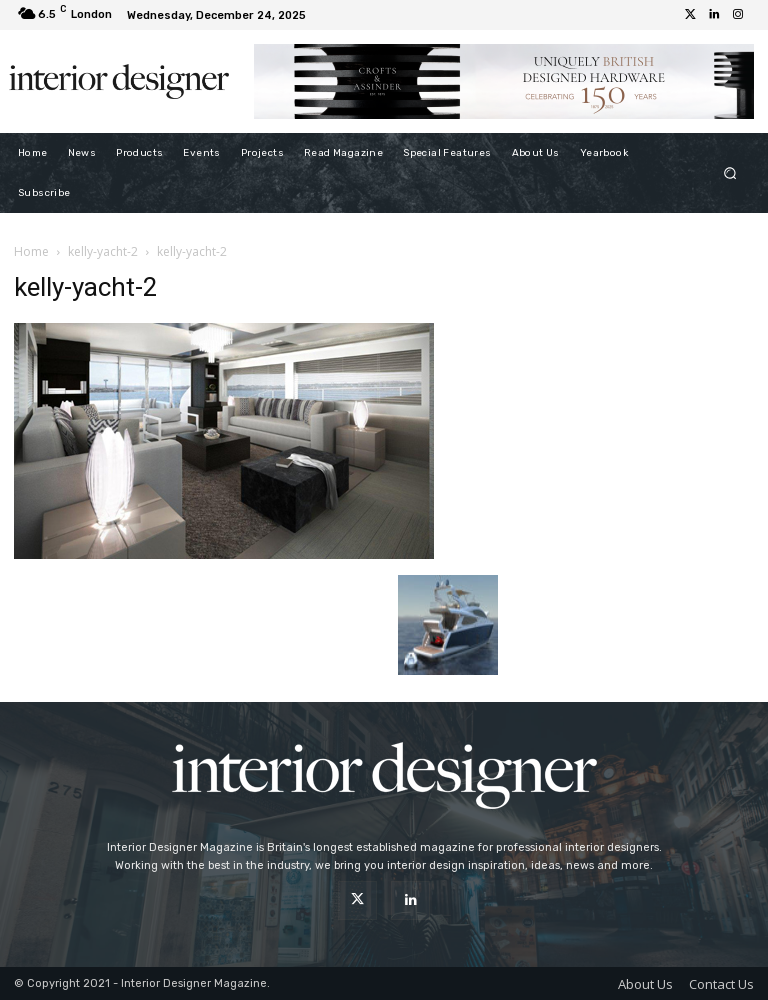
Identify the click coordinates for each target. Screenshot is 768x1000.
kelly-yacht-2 (103, 251)
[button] (730, 172)
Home (31, 251)
